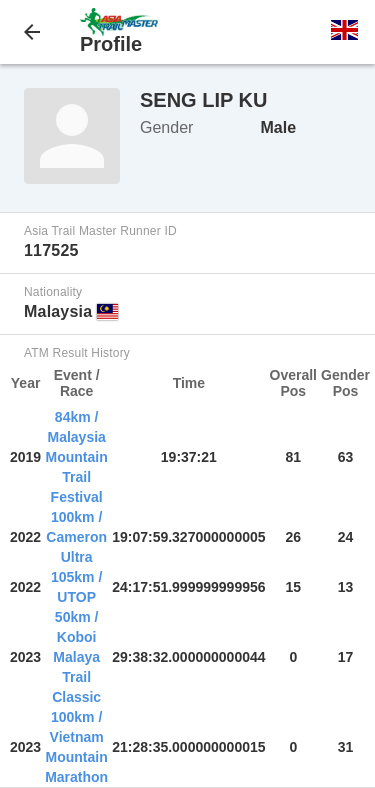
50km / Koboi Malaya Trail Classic (76, 657)
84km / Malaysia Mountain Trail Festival (77, 457)
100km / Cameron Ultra (76, 537)
